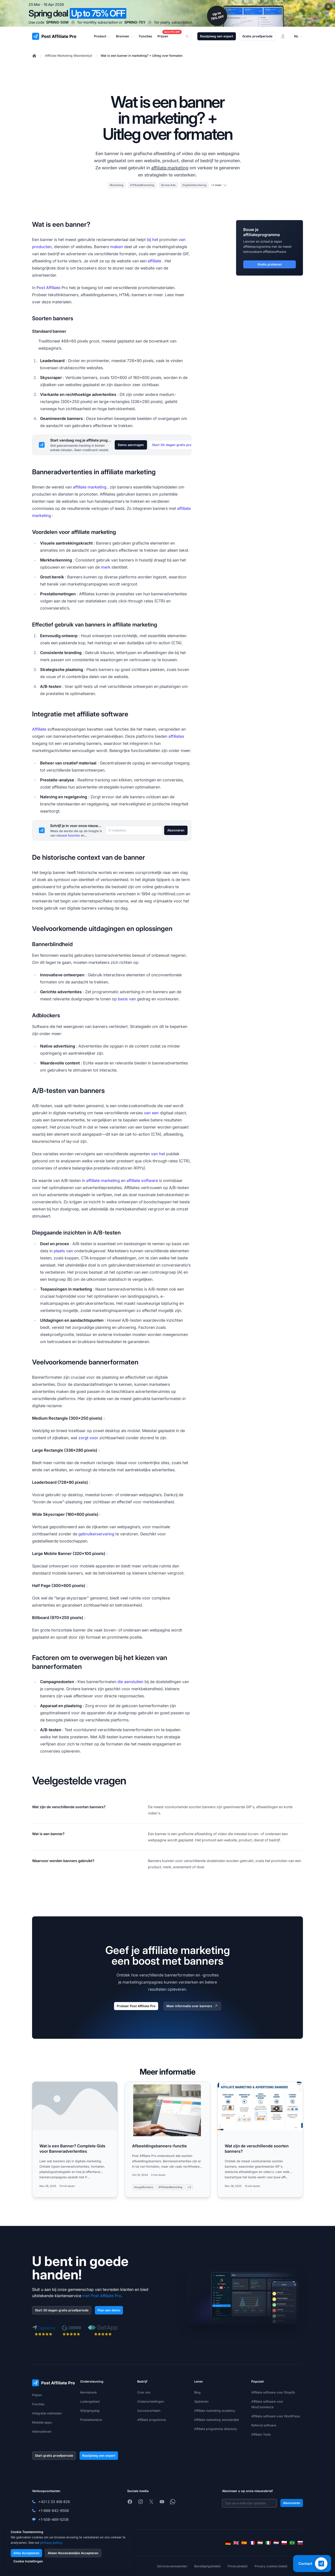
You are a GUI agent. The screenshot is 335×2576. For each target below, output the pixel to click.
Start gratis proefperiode (54, 2455)
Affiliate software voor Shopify (273, 2392)
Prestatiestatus (91, 2420)
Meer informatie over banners (192, 2006)
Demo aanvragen (131, 445)
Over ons (143, 2392)
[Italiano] (268, 2543)
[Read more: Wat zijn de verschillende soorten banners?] (260, 2139)
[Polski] (284, 2543)
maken (116, 246)
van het (158, 1153)
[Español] (244, 2543)
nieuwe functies (68, 835)
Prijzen (37, 2395)
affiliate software (142, 1180)
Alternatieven (41, 2431)
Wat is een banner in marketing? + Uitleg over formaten (141, 55)
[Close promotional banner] (328, 7)
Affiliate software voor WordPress (275, 2416)
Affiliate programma (151, 2420)
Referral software (263, 2425)
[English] (236, 2543)
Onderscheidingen (150, 2401)
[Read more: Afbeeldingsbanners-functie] (167, 2139)
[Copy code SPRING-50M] (73, 22)
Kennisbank (88, 2392)
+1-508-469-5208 (53, 2519)
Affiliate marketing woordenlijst (216, 2420)
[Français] (252, 2543)
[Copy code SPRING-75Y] (150, 22)
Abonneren (175, 830)
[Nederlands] (276, 2543)
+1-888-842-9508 (53, 2510)
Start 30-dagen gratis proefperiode (179, 445)
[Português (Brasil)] (292, 2543)
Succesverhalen (148, 2410)
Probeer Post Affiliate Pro (136, 2006)
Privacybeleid (237, 2566)
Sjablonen (201, 2401)
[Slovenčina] (300, 2543)
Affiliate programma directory (215, 2429)
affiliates (176, 736)
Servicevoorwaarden (172, 2566)
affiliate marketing (169, 167)
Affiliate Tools (261, 2434)
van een (151, 1113)
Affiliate (39, 729)
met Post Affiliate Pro (101, 2295)
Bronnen (125, 36)
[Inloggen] (283, 36)
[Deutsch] (228, 2543)
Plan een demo (109, 2310)
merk (105, 567)
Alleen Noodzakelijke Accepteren (73, 2553)
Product (102, 36)
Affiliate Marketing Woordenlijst (68, 55)
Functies (38, 2404)
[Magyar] (260, 2543)
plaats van (63, 1250)
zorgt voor (88, 1437)
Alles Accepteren (26, 2553)
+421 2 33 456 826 (54, 2501)
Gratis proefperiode (257, 36)
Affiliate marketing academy (214, 2410)
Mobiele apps (42, 2422)
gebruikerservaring (96, 1534)
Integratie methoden (47, 2413)
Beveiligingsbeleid (207, 2566)
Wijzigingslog (90, 2410)
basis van (127, 999)
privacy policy (51, 2542)
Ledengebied (90, 2401)
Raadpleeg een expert (216, 36)
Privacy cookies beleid (271, 2566)
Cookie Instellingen (28, 2561)
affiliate (154, 261)
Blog (197, 2392)
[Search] (190, 36)
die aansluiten (130, 1681)
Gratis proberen (269, 264)
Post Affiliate (48, 287)
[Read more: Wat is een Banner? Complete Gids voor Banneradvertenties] (74, 2139)
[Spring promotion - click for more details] (167, 13)
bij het (152, 239)
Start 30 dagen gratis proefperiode (61, 2310)
